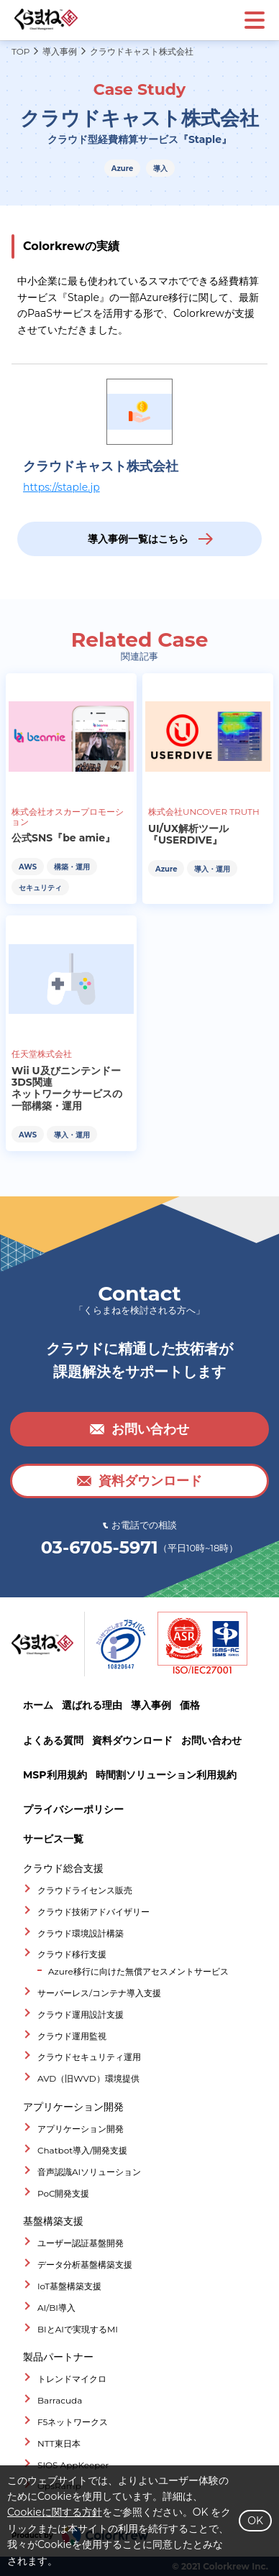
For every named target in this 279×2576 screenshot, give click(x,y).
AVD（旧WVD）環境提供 (88, 2078)
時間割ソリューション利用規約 (166, 1774)
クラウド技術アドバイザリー (93, 1911)
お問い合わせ (211, 1740)
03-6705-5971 (99, 1548)
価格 (190, 1705)
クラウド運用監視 (71, 2036)
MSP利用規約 (55, 1774)
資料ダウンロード (132, 1740)
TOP (20, 52)
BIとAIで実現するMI (77, 2329)
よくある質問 (53, 1740)
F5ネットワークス (72, 2421)
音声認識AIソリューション (89, 2171)
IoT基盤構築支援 (69, 2286)
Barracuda (59, 2400)
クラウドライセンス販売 (84, 1890)
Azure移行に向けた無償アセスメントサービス (138, 1971)
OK (255, 2520)
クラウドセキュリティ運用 (89, 2056)
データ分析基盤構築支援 (84, 2264)
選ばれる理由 (92, 1705)
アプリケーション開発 (80, 2128)
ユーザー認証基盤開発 (80, 2243)
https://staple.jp (61, 487)
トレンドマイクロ (71, 2378)
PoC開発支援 (63, 2193)
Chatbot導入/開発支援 (82, 2150)
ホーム (38, 1705)
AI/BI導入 (56, 2307)
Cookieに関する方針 (54, 2512)
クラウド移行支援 (71, 1954)
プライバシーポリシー (73, 1809)
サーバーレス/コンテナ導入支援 (99, 1993)
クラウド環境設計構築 (80, 1933)
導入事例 (59, 52)
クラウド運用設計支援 (80, 2014)
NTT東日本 (59, 2443)
